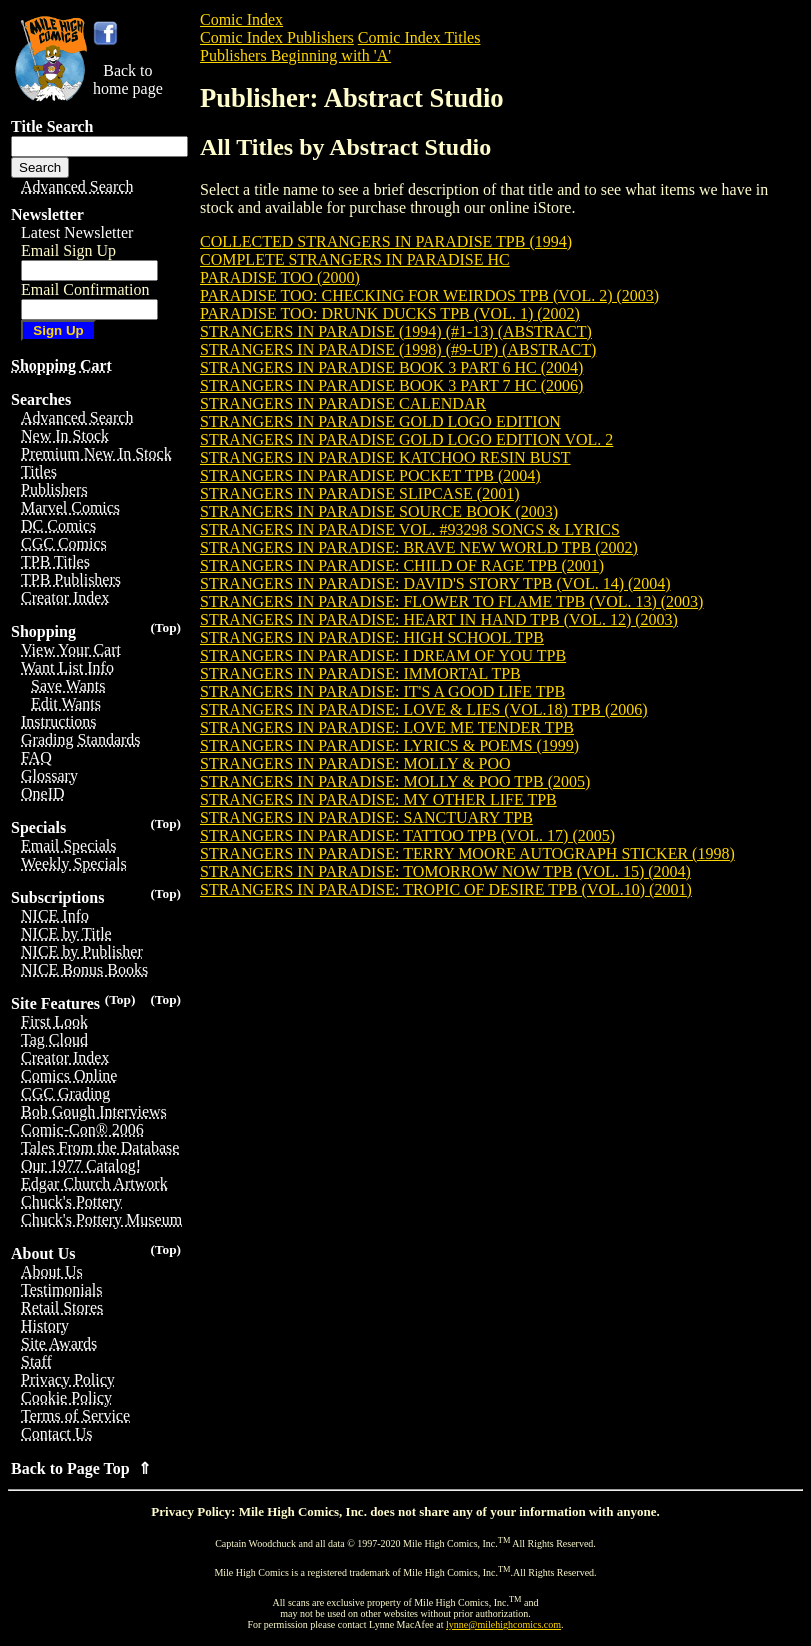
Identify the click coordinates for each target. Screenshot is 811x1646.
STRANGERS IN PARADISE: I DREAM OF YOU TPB (383, 655)
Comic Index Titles (419, 37)
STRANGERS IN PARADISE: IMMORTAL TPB (360, 673)
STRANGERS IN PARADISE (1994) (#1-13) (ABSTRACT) (396, 331)
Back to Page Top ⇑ (81, 1468)
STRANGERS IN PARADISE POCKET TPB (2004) (370, 475)
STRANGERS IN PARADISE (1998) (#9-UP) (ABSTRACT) (398, 349)
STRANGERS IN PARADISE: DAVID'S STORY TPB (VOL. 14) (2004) (435, 583)
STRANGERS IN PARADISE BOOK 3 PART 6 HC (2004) (391, 367)
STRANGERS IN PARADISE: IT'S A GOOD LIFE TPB (382, 691)
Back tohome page (128, 79)
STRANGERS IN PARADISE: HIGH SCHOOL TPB (372, 637)
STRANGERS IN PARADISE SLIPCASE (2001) (359, 493)
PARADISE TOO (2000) (280, 277)
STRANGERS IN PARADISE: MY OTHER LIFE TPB (378, 799)
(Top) (165, 627)
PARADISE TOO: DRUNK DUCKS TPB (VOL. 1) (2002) (390, 313)
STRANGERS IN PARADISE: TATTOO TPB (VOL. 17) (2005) (407, 835)
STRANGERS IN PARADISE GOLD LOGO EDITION (380, 421)
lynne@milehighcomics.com (503, 1624)
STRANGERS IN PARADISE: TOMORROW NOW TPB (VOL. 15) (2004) (445, 871)
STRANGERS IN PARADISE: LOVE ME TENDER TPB (387, 727)
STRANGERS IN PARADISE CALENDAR (343, 403)
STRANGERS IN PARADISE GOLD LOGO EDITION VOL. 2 (406, 439)
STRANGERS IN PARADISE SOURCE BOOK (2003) (379, 511)
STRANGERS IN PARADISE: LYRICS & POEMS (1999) (389, 745)
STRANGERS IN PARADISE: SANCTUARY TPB (366, 817)
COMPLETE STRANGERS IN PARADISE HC (355, 259)
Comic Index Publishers (277, 37)
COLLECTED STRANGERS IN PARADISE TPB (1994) (386, 241)
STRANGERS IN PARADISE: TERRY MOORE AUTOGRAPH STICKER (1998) (467, 853)
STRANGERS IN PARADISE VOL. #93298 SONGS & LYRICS (410, 529)
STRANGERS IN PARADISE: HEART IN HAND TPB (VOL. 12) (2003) (439, 619)
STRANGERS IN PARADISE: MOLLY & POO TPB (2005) (395, 781)
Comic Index (241, 19)
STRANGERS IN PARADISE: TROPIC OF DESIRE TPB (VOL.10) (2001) (446, 889)
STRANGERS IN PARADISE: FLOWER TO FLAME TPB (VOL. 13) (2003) (451, 601)
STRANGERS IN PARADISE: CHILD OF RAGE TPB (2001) (402, 565)
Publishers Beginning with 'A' (295, 55)
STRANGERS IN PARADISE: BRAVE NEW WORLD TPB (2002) (419, 547)
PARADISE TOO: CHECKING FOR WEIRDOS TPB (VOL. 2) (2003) (429, 295)
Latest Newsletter (77, 232)
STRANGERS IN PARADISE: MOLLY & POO (355, 763)
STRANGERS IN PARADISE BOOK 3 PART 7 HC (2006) (391, 385)
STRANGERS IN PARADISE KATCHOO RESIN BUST (385, 457)
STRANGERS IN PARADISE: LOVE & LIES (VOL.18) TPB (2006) (424, 709)
